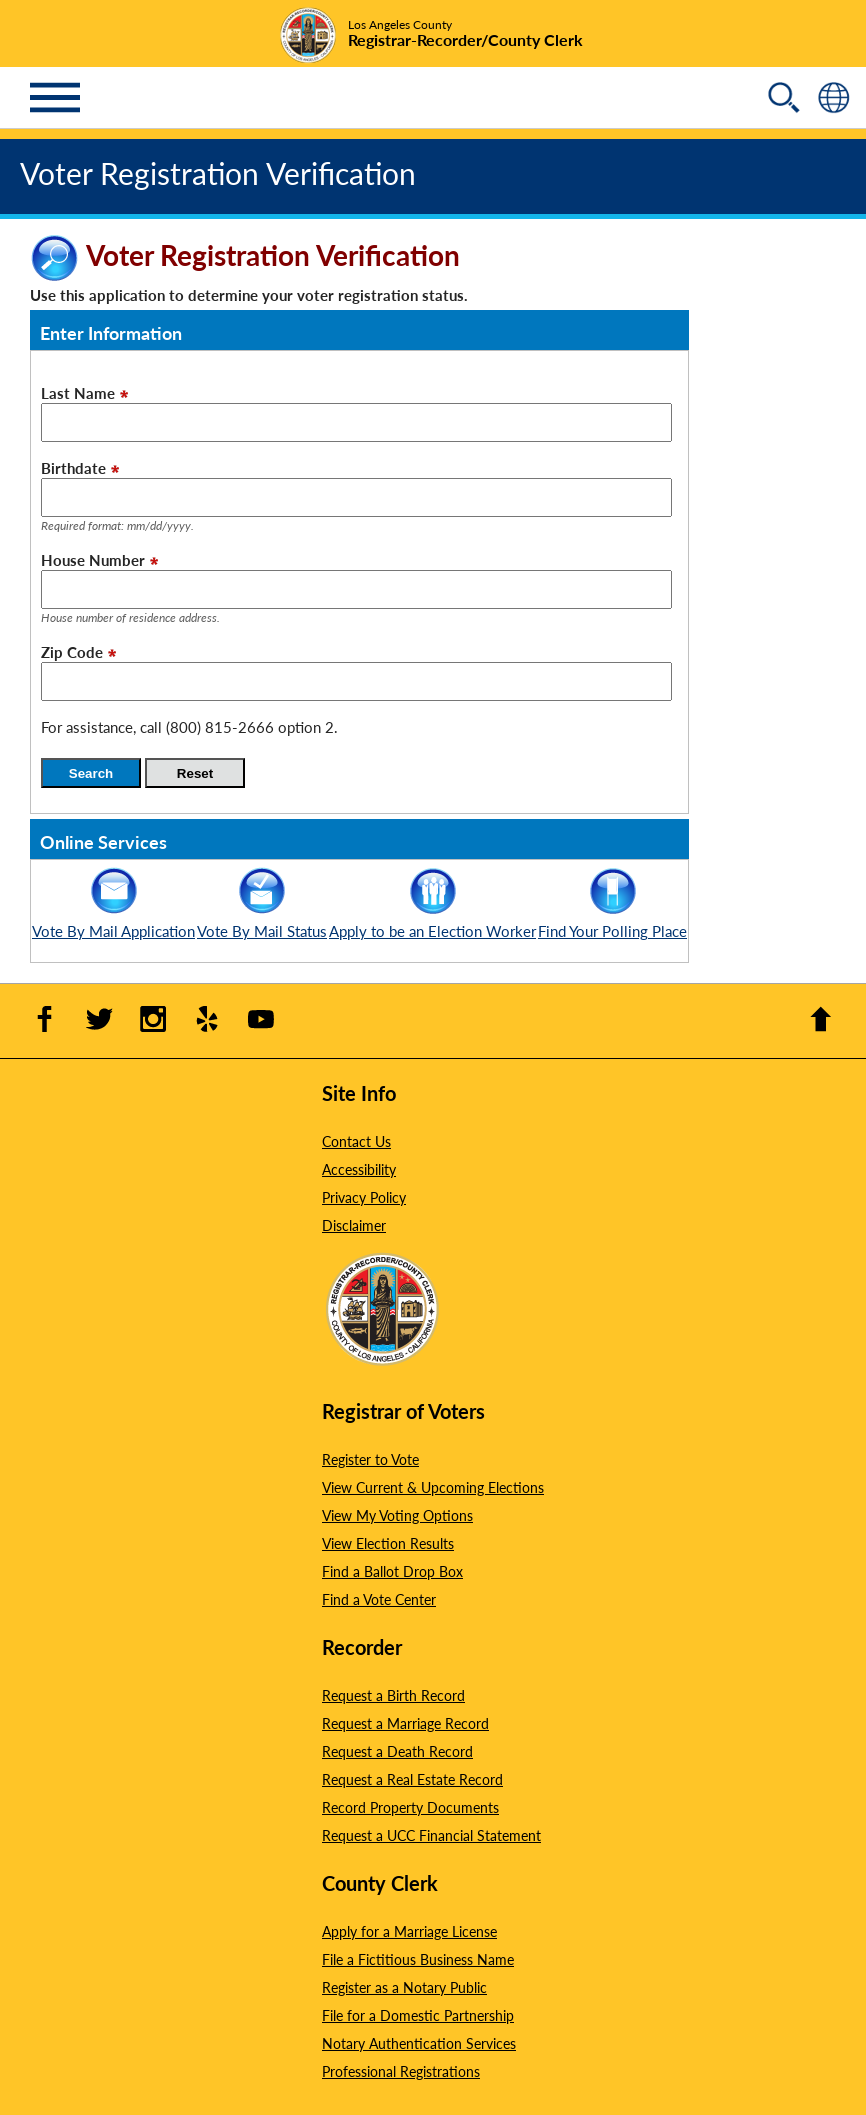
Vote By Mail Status (262, 920)
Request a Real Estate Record (412, 1779)
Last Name (78, 392)
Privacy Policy (364, 1197)
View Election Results (388, 1543)
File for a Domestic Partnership (418, 2015)
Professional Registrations (401, 2071)
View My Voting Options (397, 1515)
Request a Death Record (397, 1751)
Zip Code (72, 651)
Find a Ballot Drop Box (392, 1571)
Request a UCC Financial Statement (431, 1835)
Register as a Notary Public (404, 1987)
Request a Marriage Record (405, 1723)
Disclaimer (354, 1225)
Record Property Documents (410, 1807)
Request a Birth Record (393, 1695)
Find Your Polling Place (612, 920)
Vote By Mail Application (113, 920)
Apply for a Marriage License (409, 1931)
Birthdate (73, 467)
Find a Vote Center (379, 1599)
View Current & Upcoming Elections (433, 1487)
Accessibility (359, 1169)
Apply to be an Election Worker (432, 920)
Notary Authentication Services (419, 2043)
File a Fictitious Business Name (418, 1959)
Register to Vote (370, 1459)
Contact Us (356, 1141)
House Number (93, 559)
